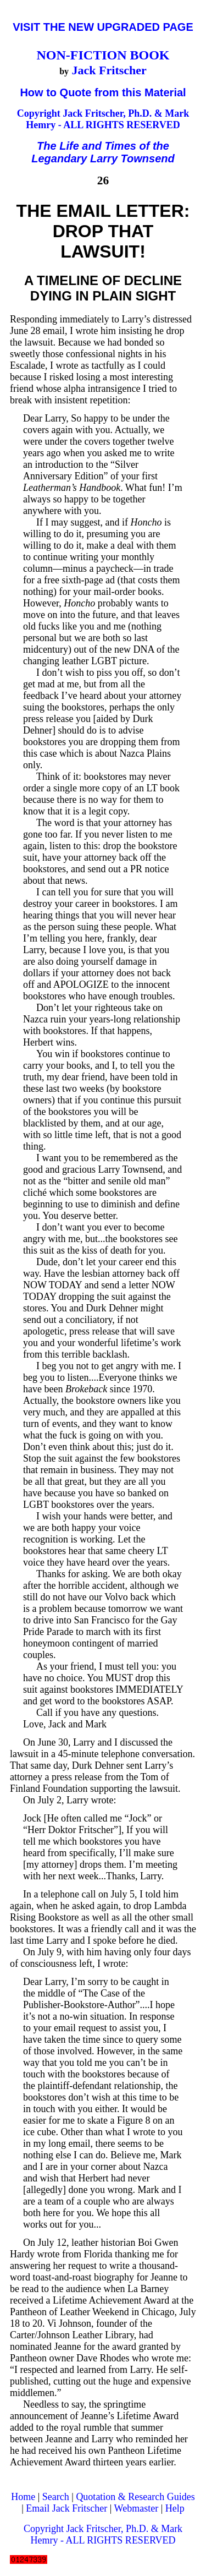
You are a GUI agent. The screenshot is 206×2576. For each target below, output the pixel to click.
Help (175, 2508)
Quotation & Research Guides (135, 2496)
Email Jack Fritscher (66, 2508)
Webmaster (136, 2508)
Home (23, 2496)
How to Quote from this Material (103, 92)
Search (55, 2496)
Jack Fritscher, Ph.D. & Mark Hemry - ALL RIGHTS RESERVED (107, 119)
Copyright (40, 113)
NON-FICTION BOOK (102, 55)
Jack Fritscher (109, 70)
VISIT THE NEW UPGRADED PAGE (103, 27)
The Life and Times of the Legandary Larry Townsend (102, 152)
